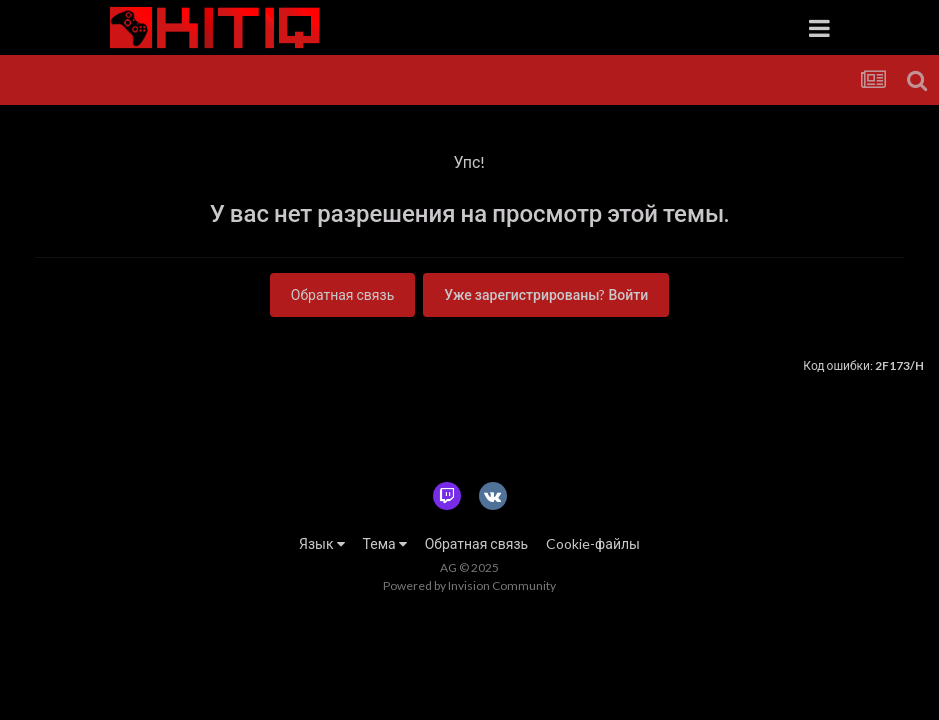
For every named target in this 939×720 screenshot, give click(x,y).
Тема (385, 543)
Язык (321, 543)
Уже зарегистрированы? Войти (546, 294)
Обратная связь (342, 294)
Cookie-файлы (593, 543)
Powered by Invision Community (469, 585)
